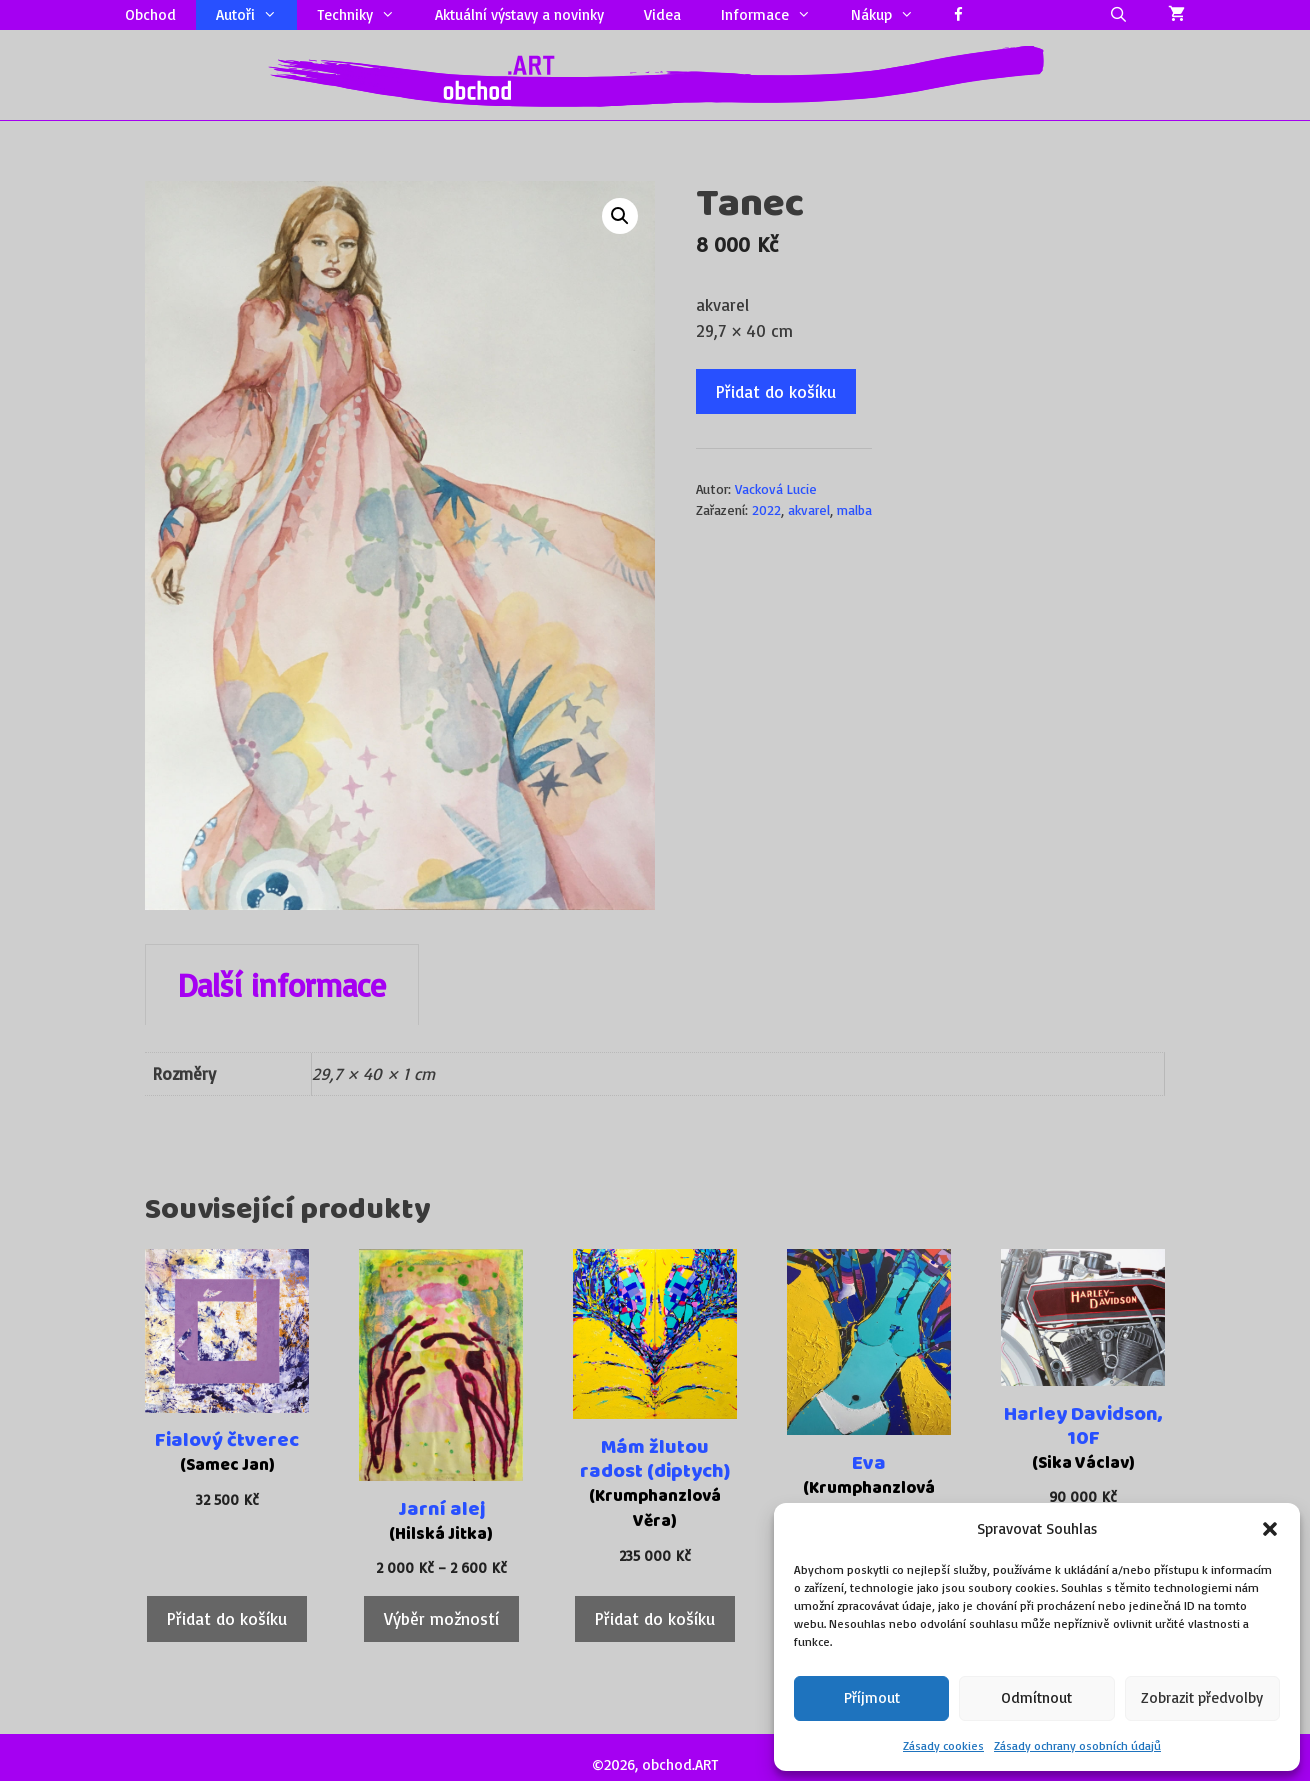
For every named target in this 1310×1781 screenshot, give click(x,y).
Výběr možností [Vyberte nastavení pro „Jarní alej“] (441, 1618)
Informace (776, 15)
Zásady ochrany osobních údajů (1077, 1745)
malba (854, 509)
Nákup (892, 15)
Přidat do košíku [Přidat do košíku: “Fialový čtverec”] (227, 1618)
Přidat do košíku (776, 391)
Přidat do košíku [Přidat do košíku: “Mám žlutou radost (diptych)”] (655, 1618)
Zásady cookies (943, 1745)
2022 (766, 509)
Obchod (150, 14)
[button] (1270, 1529)
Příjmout (872, 1697)
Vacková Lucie (776, 488)
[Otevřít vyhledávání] (1118, 15)
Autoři (256, 15)
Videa (662, 14)
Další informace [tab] (282, 985)
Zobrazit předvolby (1202, 1697)
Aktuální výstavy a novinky (519, 14)
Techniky (366, 15)
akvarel (809, 509)
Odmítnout (1036, 1697)
